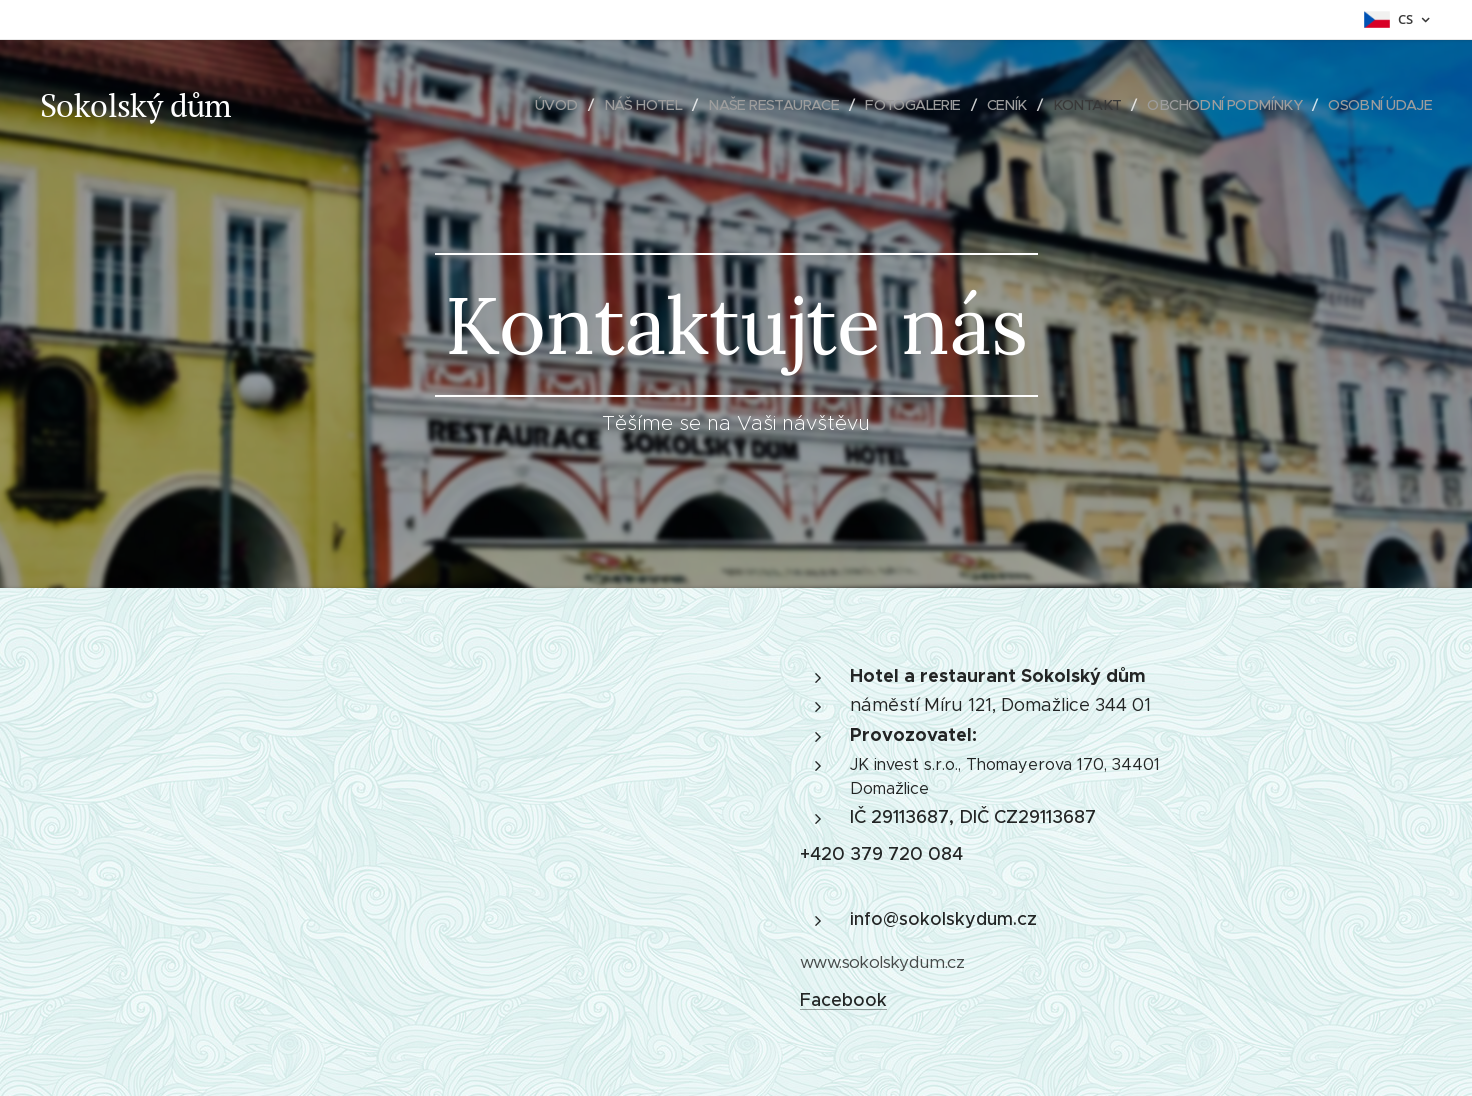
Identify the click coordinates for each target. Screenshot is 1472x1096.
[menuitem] (515, 105)
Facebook (843, 1000)
